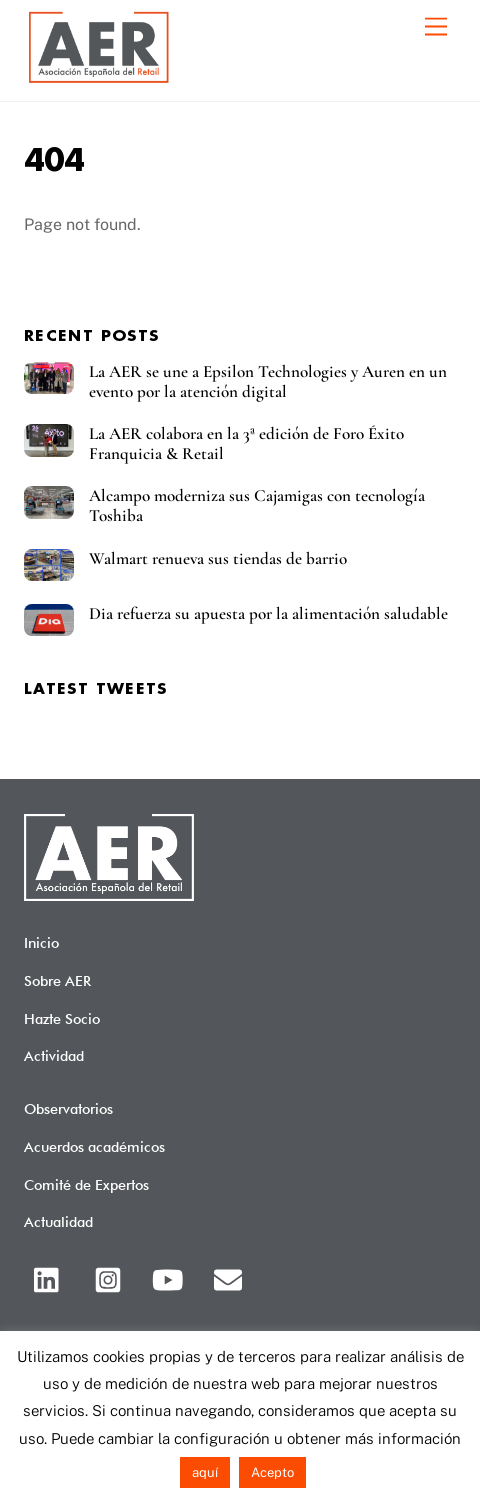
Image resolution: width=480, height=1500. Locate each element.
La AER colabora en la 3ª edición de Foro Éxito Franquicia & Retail (246, 444)
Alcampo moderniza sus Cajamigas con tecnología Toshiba (257, 506)
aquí (205, 1472)
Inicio (41, 942)
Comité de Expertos (86, 1184)
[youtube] (171, 1277)
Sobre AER (57, 980)
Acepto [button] (272, 1472)
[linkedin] (51, 1277)
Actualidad (58, 1221)
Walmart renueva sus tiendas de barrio (218, 559)
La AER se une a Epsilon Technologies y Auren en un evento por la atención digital (268, 382)
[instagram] (111, 1277)
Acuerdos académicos (94, 1146)
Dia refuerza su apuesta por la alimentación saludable (268, 614)
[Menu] (436, 27)
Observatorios (68, 1108)
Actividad (54, 1055)
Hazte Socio (62, 1018)
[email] (231, 1277)
